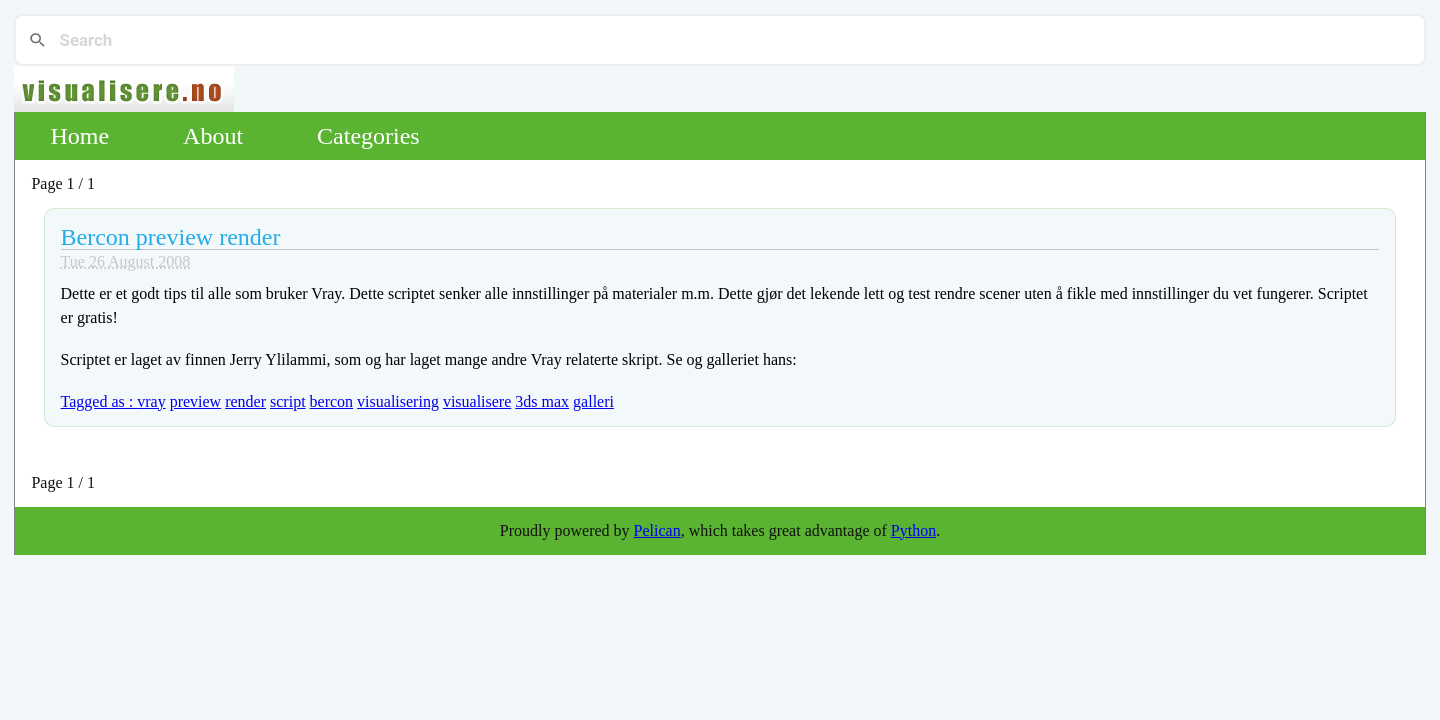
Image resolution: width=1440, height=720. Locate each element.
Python (913, 530)
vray (151, 401)
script (288, 401)
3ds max (542, 401)
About (213, 136)
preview (196, 401)
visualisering (398, 401)
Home (79, 136)
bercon (332, 401)
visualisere (477, 401)
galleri (593, 401)
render (245, 401)
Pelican (657, 530)
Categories (368, 136)
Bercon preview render (171, 237)
